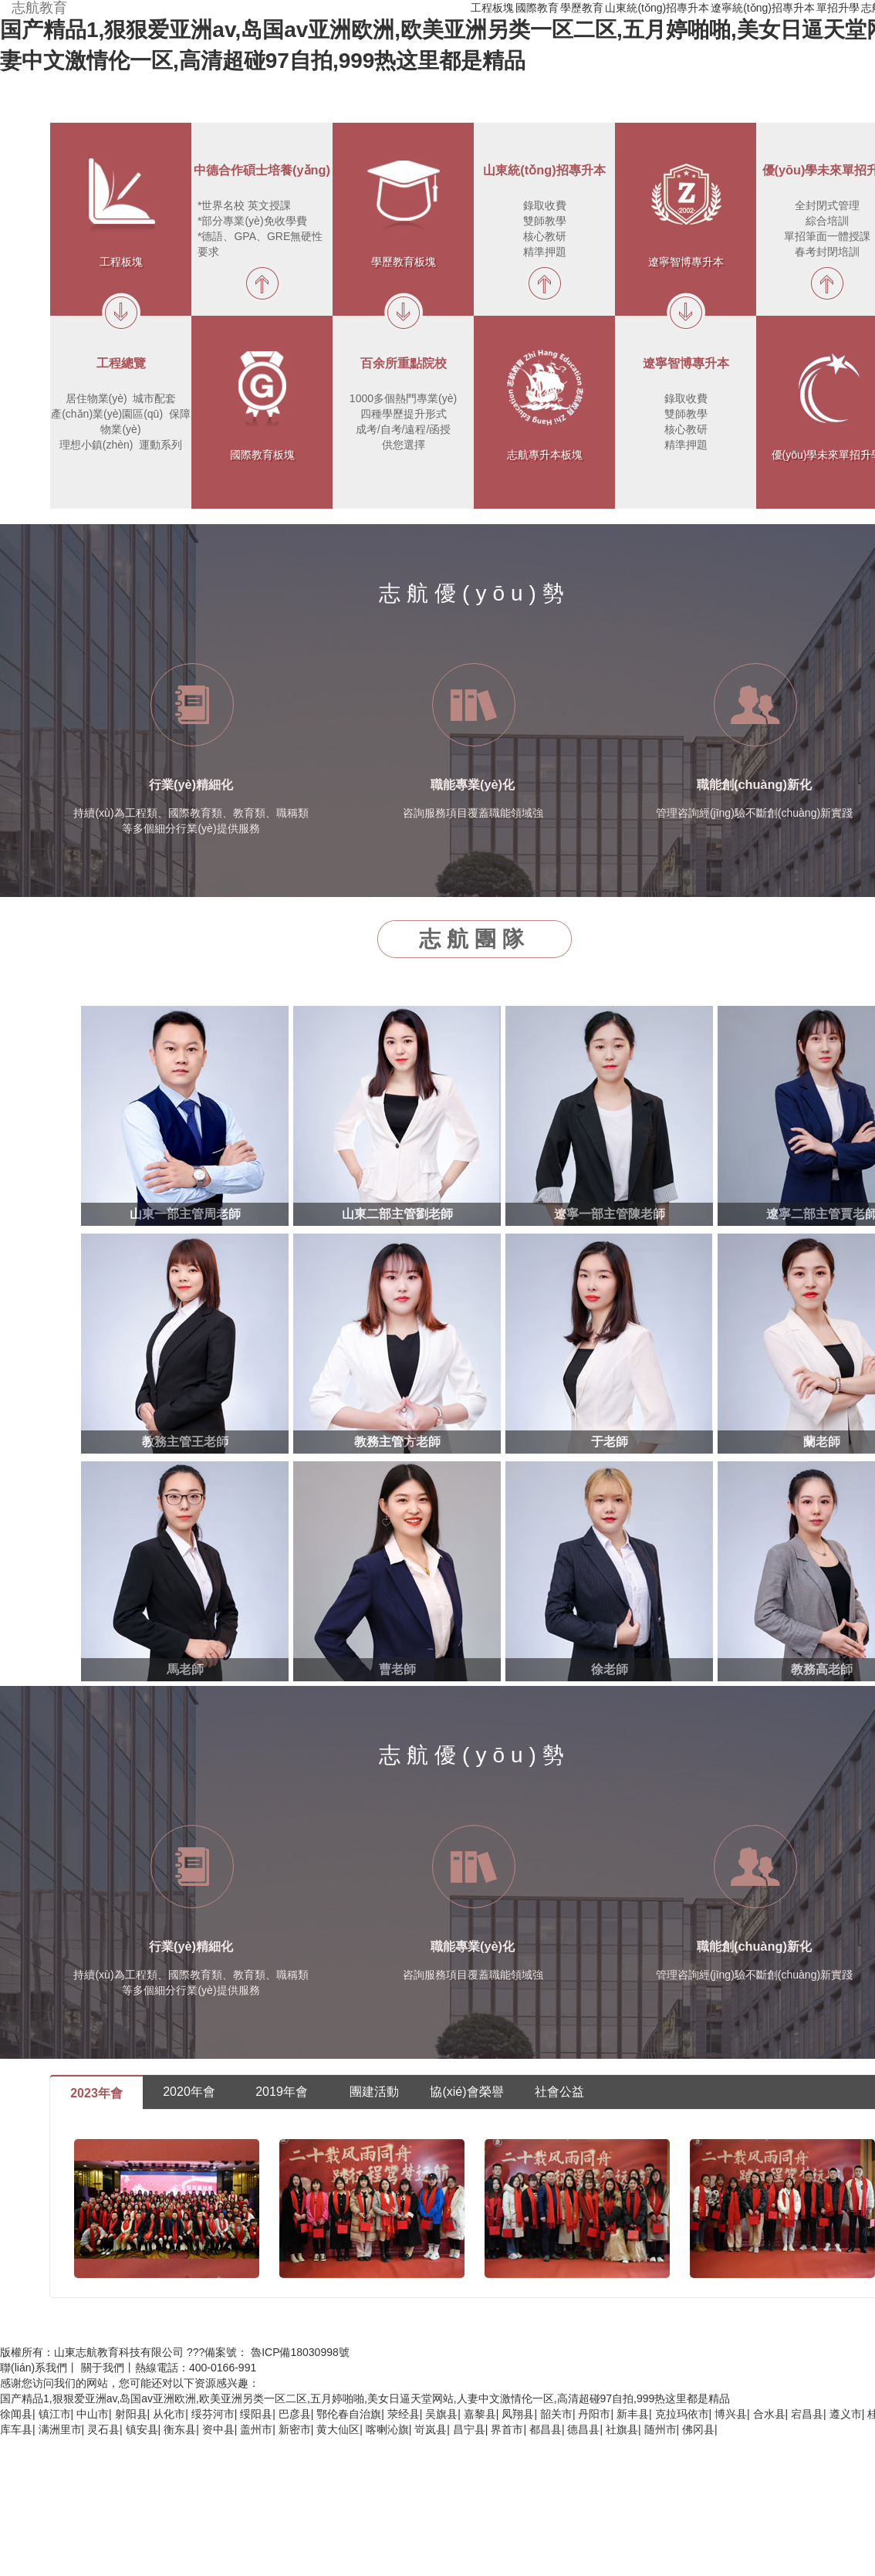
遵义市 (845, 2414)
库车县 (16, 2429)
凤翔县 (518, 2414)
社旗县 (622, 2429)
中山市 (92, 2414)
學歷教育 (581, 8)
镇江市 (55, 2414)
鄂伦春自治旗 (348, 2414)
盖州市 (256, 2429)
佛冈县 (698, 2429)
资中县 (218, 2429)
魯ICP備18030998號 (300, 2352)
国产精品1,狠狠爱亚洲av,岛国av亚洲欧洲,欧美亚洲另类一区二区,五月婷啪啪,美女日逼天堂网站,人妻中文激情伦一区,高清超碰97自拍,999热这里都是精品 (365, 2398)
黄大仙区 (338, 2429)
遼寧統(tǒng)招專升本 (763, 8)
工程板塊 (492, 8)
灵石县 (103, 2429)
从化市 (169, 2414)
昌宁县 (469, 2429)
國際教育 (537, 8)
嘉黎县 (480, 2414)
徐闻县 (16, 2414)
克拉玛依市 (682, 2414)
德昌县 (583, 2429)
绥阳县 (256, 2414)
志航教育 (39, 7)
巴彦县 (295, 2414)
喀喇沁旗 (387, 2429)
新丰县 (633, 2414)
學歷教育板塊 (403, 262)
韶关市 (556, 2414)
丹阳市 (594, 2414)
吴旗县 (441, 2414)
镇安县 (142, 2429)
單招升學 (838, 8)
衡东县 (180, 2429)
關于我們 (102, 2367)
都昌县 (545, 2429)
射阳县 (131, 2414)
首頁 (458, 8)
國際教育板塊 (262, 455)
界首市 (507, 2429)
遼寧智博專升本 (686, 262)
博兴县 (731, 2414)
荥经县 (403, 2414)
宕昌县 (807, 2414)
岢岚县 (430, 2429)
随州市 (660, 2429)
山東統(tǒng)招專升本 (657, 8)
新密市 (295, 2429)
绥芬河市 (213, 2414)
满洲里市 (60, 2429)
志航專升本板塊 (545, 455)
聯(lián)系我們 (33, 2367)
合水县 (769, 2414)
